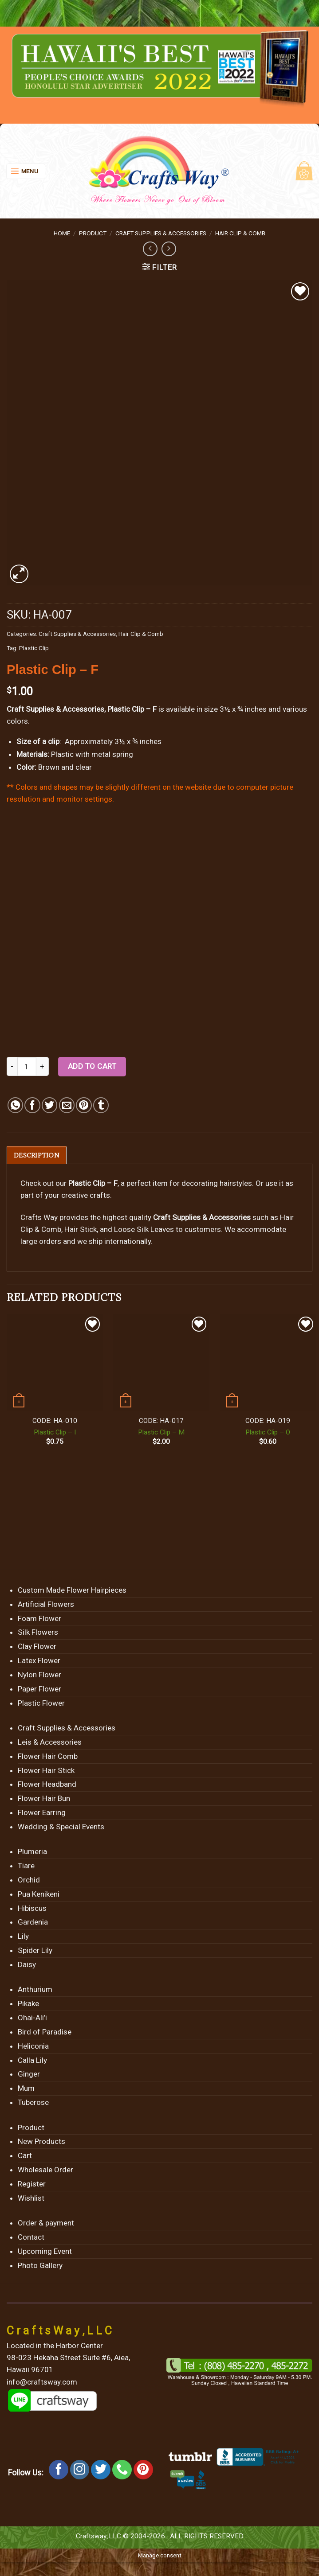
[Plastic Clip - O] (268, 1363)
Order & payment (46, 2223)
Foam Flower (39, 1618)
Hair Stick (80, 1229)
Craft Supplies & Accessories (160, 233)
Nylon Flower (39, 1675)
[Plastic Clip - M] (161, 1363)
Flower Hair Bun (44, 1798)
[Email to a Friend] (67, 1105)
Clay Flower (37, 1646)
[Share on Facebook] (32, 1105)
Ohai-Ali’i (32, 2018)
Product (92, 233)
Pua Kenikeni (38, 1894)
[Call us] (122, 2470)
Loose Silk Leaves (144, 1229)
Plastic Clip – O (267, 1433)
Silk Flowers (38, 1632)
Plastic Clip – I (55, 1433)
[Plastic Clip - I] (55, 1363)
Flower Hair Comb (48, 1756)
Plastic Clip (34, 647)
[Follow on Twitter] (100, 2470)
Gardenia (33, 1922)
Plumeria (32, 1851)
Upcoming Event (45, 2251)
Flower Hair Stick (46, 1770)
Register (32, 2184)
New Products (41, 2141)
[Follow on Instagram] (80, 2470)
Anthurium (35, 1990)
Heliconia (33, 2046)
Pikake (28, 2003)
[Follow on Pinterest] (143, 2470)
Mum (26, 2088)
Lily (23, 1936)
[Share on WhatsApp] (15, 1105)
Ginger (29, 2074)
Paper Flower (39, 1689)
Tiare (26, 1866)
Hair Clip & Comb (240, 233)
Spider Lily (35, 1950)
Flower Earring (42, 1812)
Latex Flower (39, 1660)
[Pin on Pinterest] (83, 1105)
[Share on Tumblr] (101, 1105)
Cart (25, 2155)
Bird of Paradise (44, 2032)
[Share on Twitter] (49, 1105)
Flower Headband (47, 1784)
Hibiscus (32, 1908)
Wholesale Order (45, 2170)
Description (37, 1155)
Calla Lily (32, 2060)
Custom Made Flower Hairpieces (72, 1590)
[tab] (37, 1155)
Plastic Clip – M (161, 1433)
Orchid (29, 1880)
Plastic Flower (41, 1703)
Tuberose (33, 2102)
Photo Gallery (40, 2265)
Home (62, 233)
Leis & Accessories (50, 1742)
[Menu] (26, 171)
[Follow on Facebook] (58, 2470)
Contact (31, 2237)
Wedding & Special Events (61, 1827)
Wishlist (31, 2198)
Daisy (27, 1964)
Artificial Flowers (46, 1604)
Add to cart (92, 1066)
